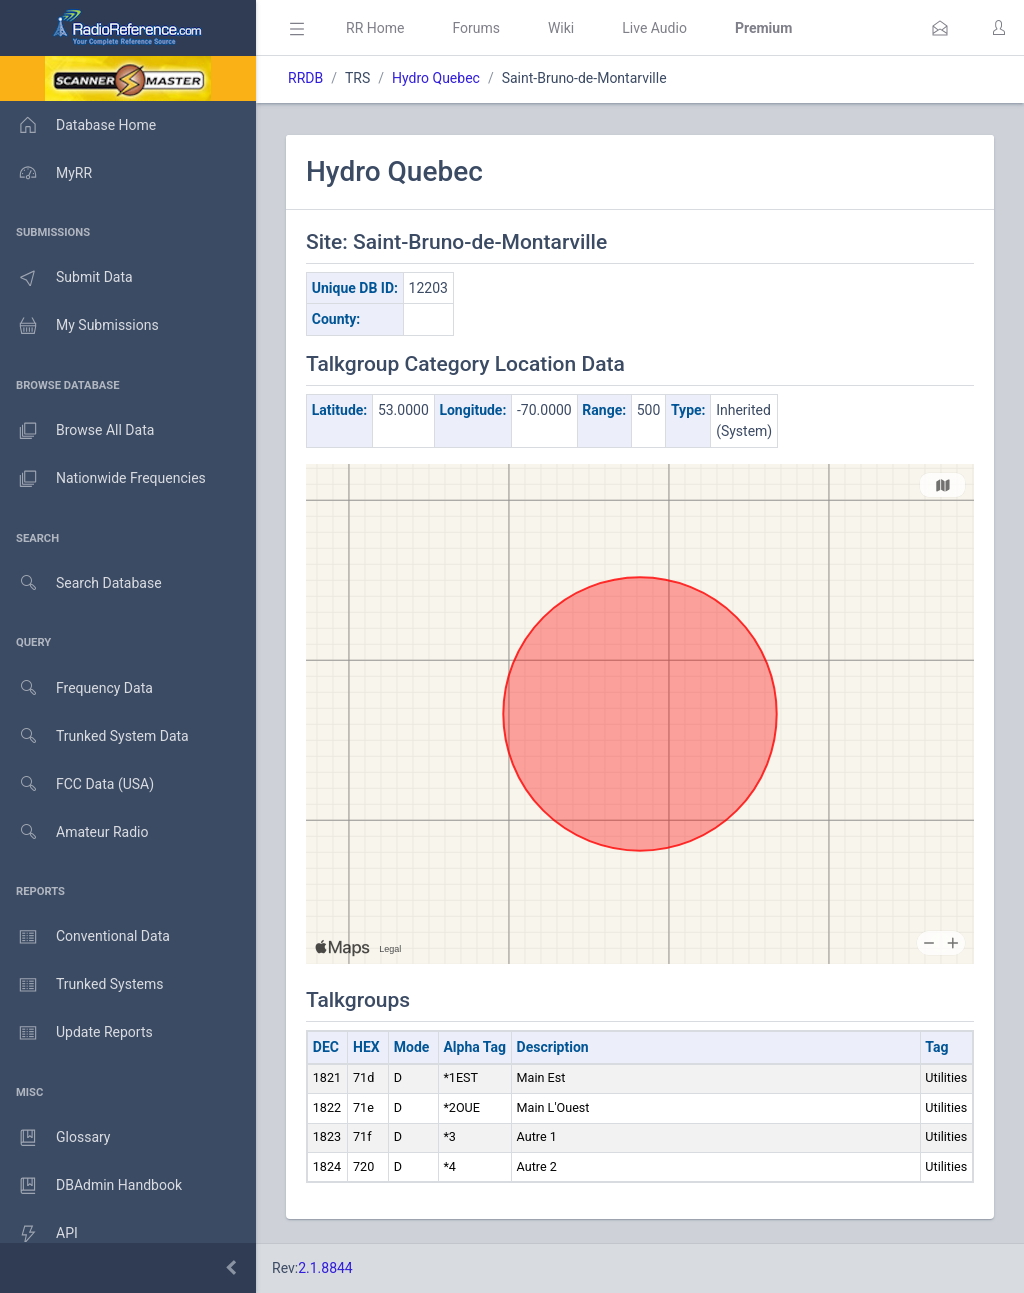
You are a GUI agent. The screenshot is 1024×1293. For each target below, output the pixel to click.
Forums (476, 28)
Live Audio (654, 28)
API (39, 1234)
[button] (940, 28)
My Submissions (79, 326)
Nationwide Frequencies (103, 479)
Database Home (78, 125)
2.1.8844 (325, 1268)
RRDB (305, 78)
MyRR (46, 173)
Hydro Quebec (436, 78)
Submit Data (66, 278)
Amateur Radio (74, 832)
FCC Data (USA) (77, 784)
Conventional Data (85, 937)
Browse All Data (77, 431)
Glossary (55, 1138)
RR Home (375, 28)
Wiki (561, 28)
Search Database (81, 583)
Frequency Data (76, 688)
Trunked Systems (81, 985)
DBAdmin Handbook (91, 1186)
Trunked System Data (94, 736)
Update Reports (76, 1033)
